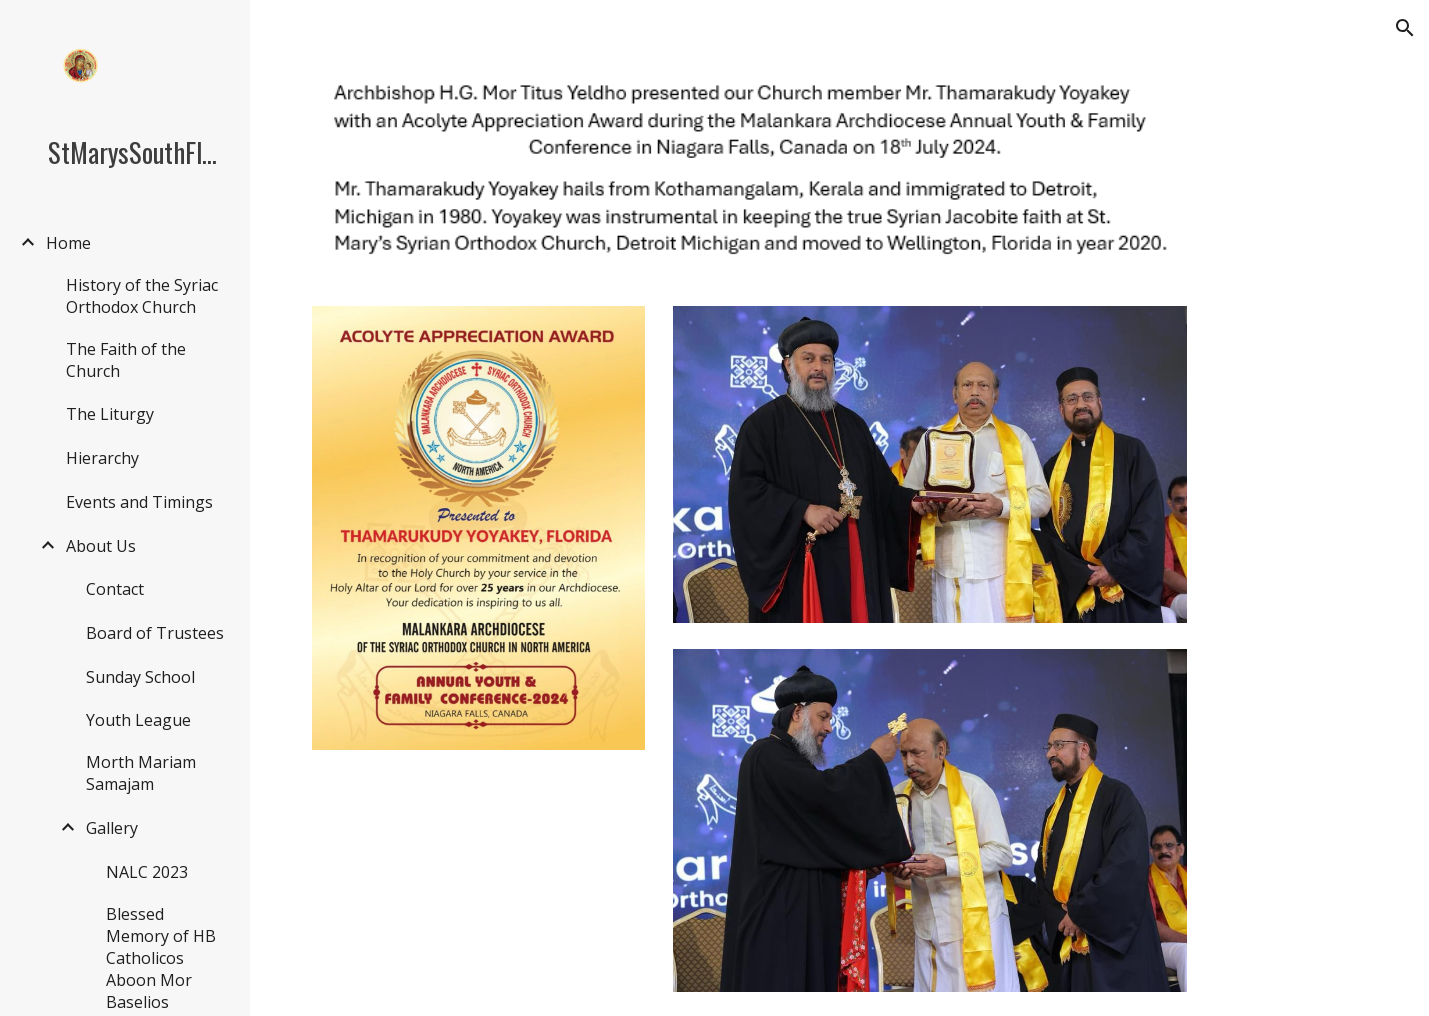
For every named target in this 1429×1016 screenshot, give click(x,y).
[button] (1405, 28)
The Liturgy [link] (110, 414)
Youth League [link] (138, 720)
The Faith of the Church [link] (126, 360)
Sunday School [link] (140, 677)
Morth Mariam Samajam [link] (141, 773)
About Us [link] (101, 546)
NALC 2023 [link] (147, 872)
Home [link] (68, 243)
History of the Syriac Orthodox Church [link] (142, 296)
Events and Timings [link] (139, 502)
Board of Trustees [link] (155, 633)
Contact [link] (115, 589)
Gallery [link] (112, 828)
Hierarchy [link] (102, 458)
